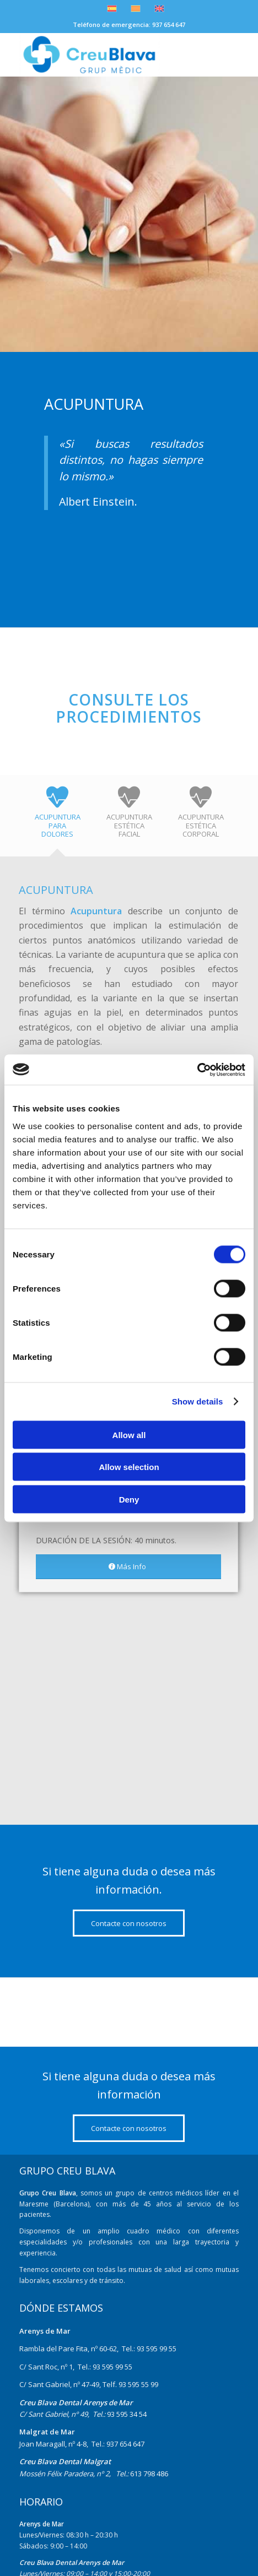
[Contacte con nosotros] (129, 1923)
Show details (197, 1401)
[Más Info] (128, 1566)
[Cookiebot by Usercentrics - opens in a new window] (197, 1069)
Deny (129, 1499)
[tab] (57, 819)
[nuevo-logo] (107, 54)
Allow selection (129, 1467)
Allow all (129, 1434)
